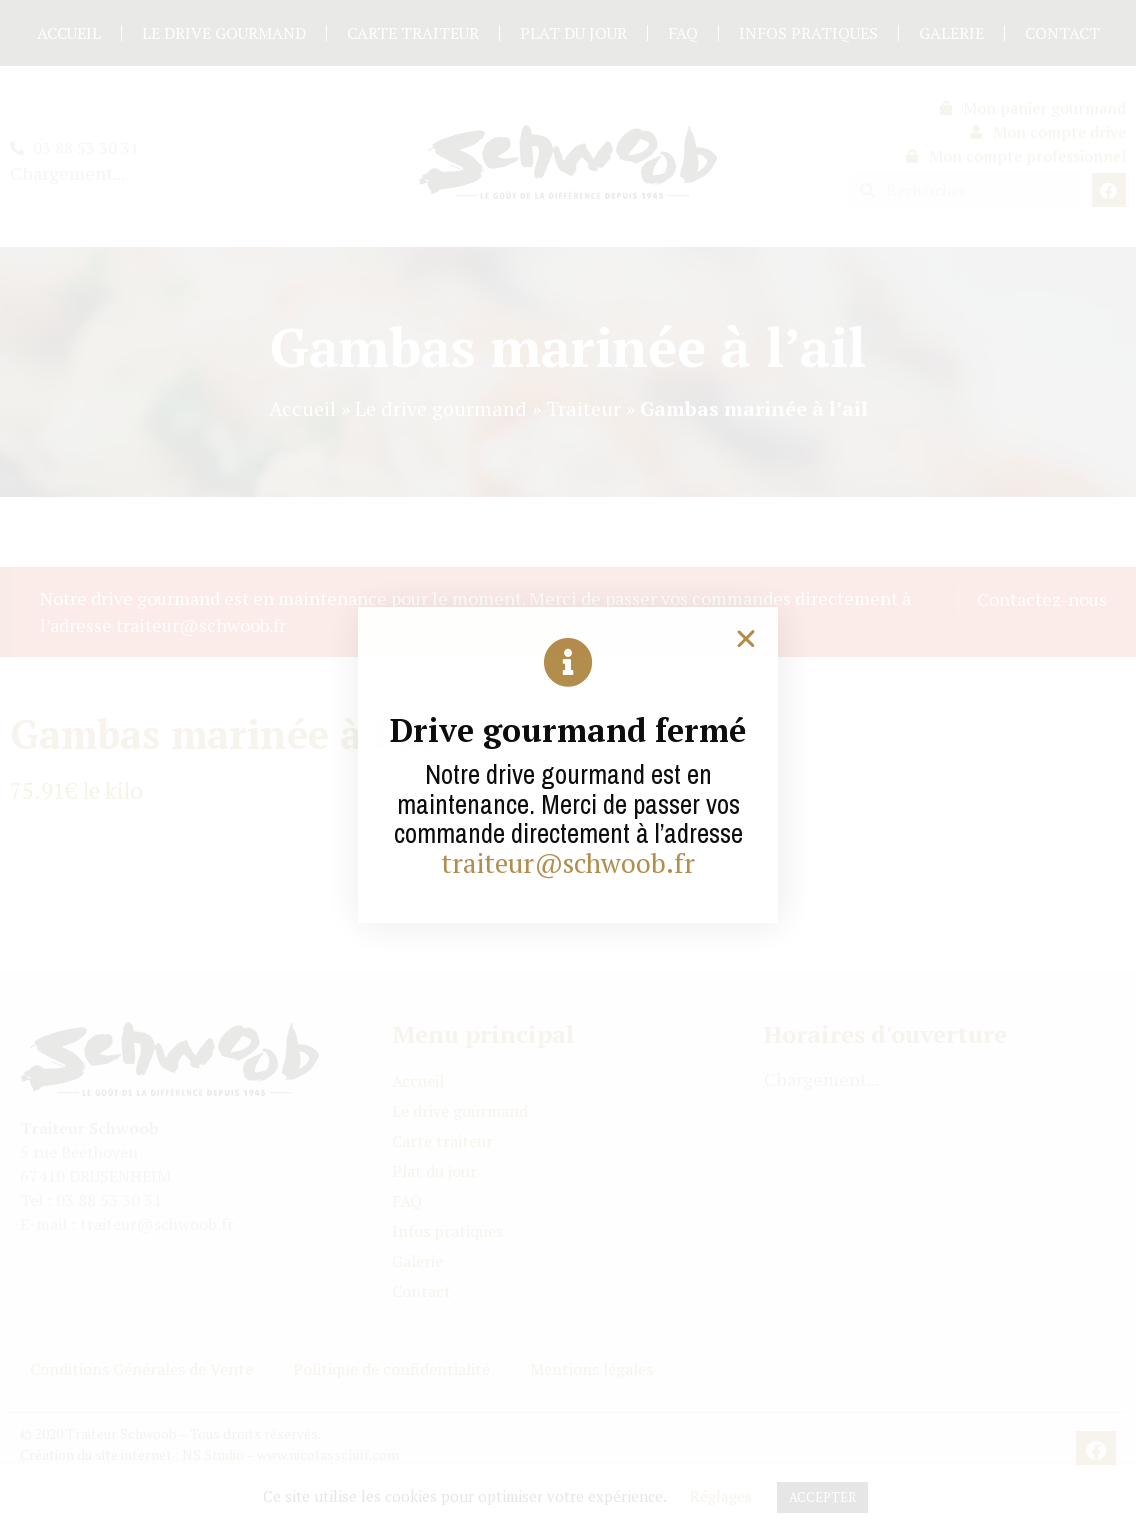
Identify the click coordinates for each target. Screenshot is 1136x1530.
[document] (568, 765)
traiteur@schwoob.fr (568, 863)
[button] (746, 639)
